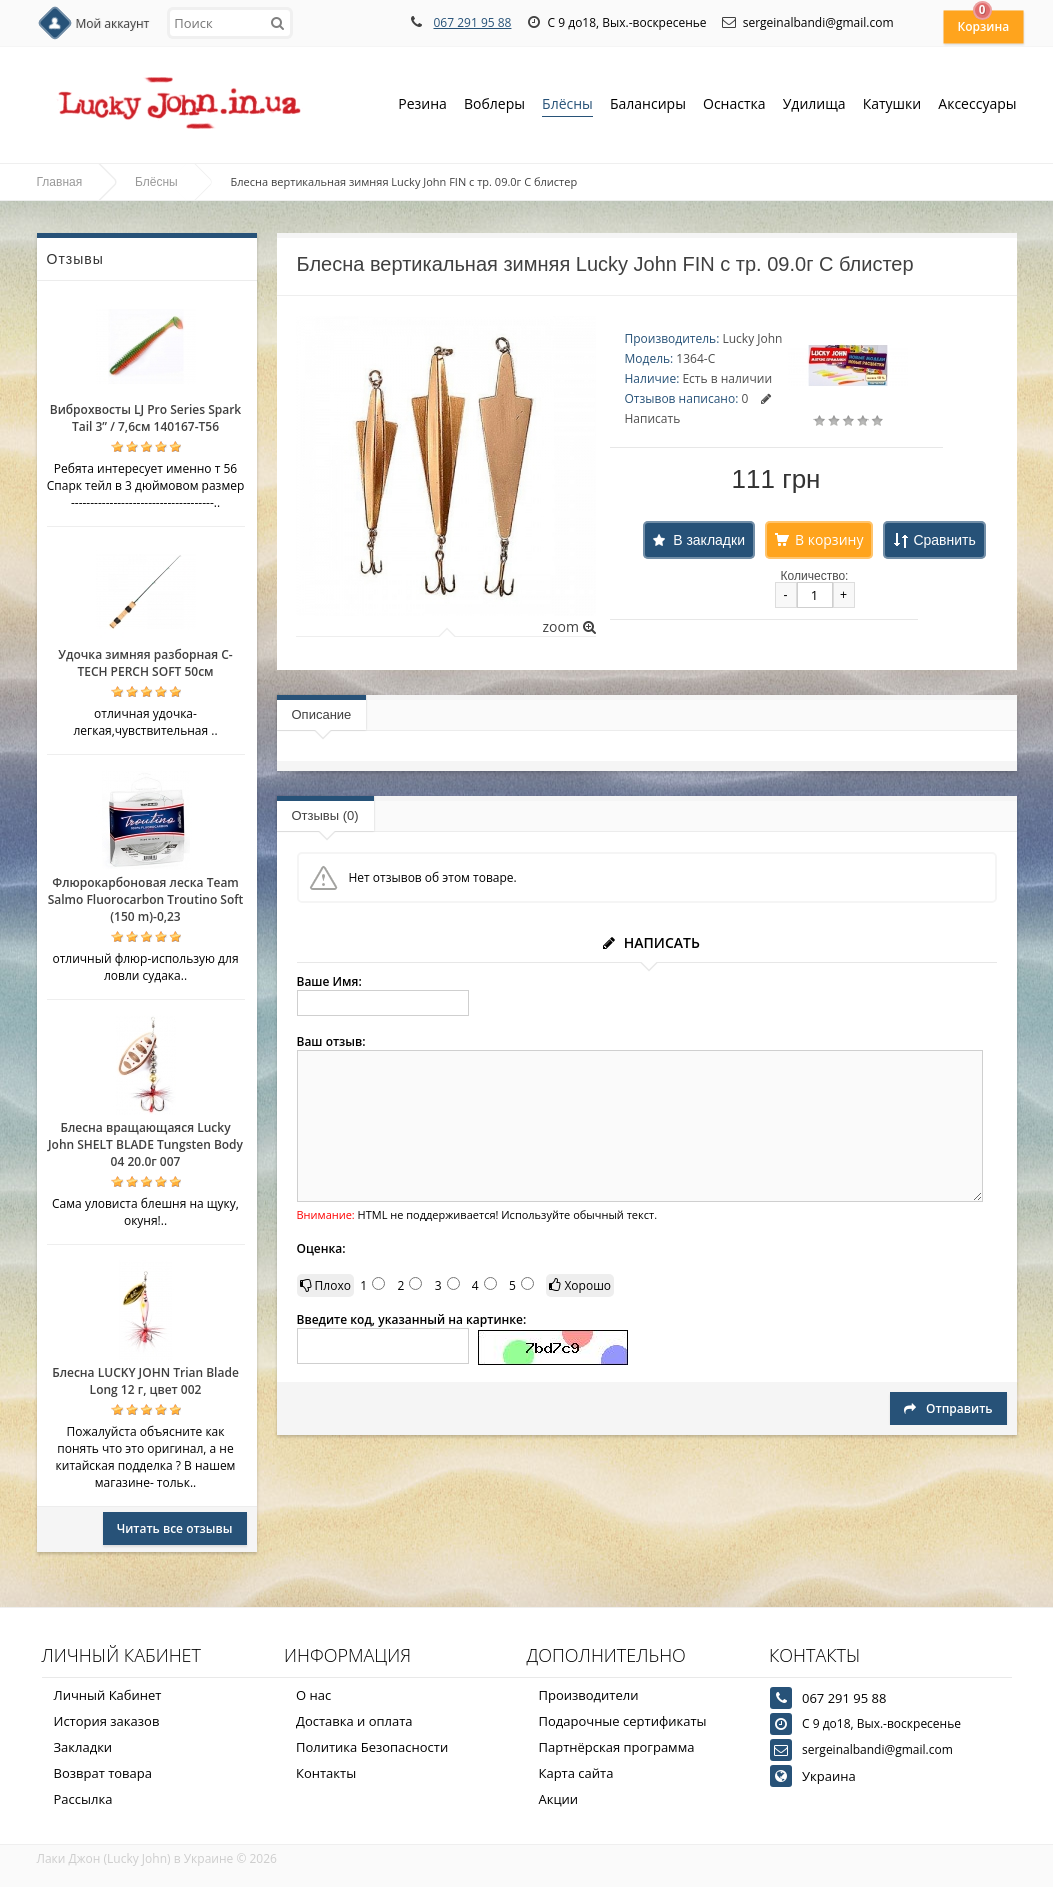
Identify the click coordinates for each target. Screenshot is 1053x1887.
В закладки (709, 540)
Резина (422, 105)
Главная (60, 182)
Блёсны (567, 105)
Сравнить (944, 540)
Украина (829, 1776)
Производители (589, 1695)
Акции (559, 1799)
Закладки (83, 1747)
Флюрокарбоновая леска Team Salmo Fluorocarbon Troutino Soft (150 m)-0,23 (146, 899)
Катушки (892, 105)
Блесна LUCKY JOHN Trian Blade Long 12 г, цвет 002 (145, 1381)
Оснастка (734, 105)
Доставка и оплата (354, 1721)
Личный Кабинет (108, 1695)
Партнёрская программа (617, 1747)
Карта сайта (576, 1773)
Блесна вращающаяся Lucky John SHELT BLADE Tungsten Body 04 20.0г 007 (145, 1144)
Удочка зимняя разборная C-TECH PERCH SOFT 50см (145, 663)
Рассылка (83, 1799)
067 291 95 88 (472, 22)
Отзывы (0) (325, 815)
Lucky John (752, 338)
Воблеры (494, 105)
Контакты (326, 1773)
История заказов (107, 1721)
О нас (313, 1695)
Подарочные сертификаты (623, 1721)
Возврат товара (103, 1773)
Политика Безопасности (372, 1747)
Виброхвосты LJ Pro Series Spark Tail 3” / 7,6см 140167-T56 (145, 418)
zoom (568, 626)
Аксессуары (977, 103)
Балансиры (648, 105)
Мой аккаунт (113, 23)
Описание (322, 714)
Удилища (814, 105)
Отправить (948, 1408)
